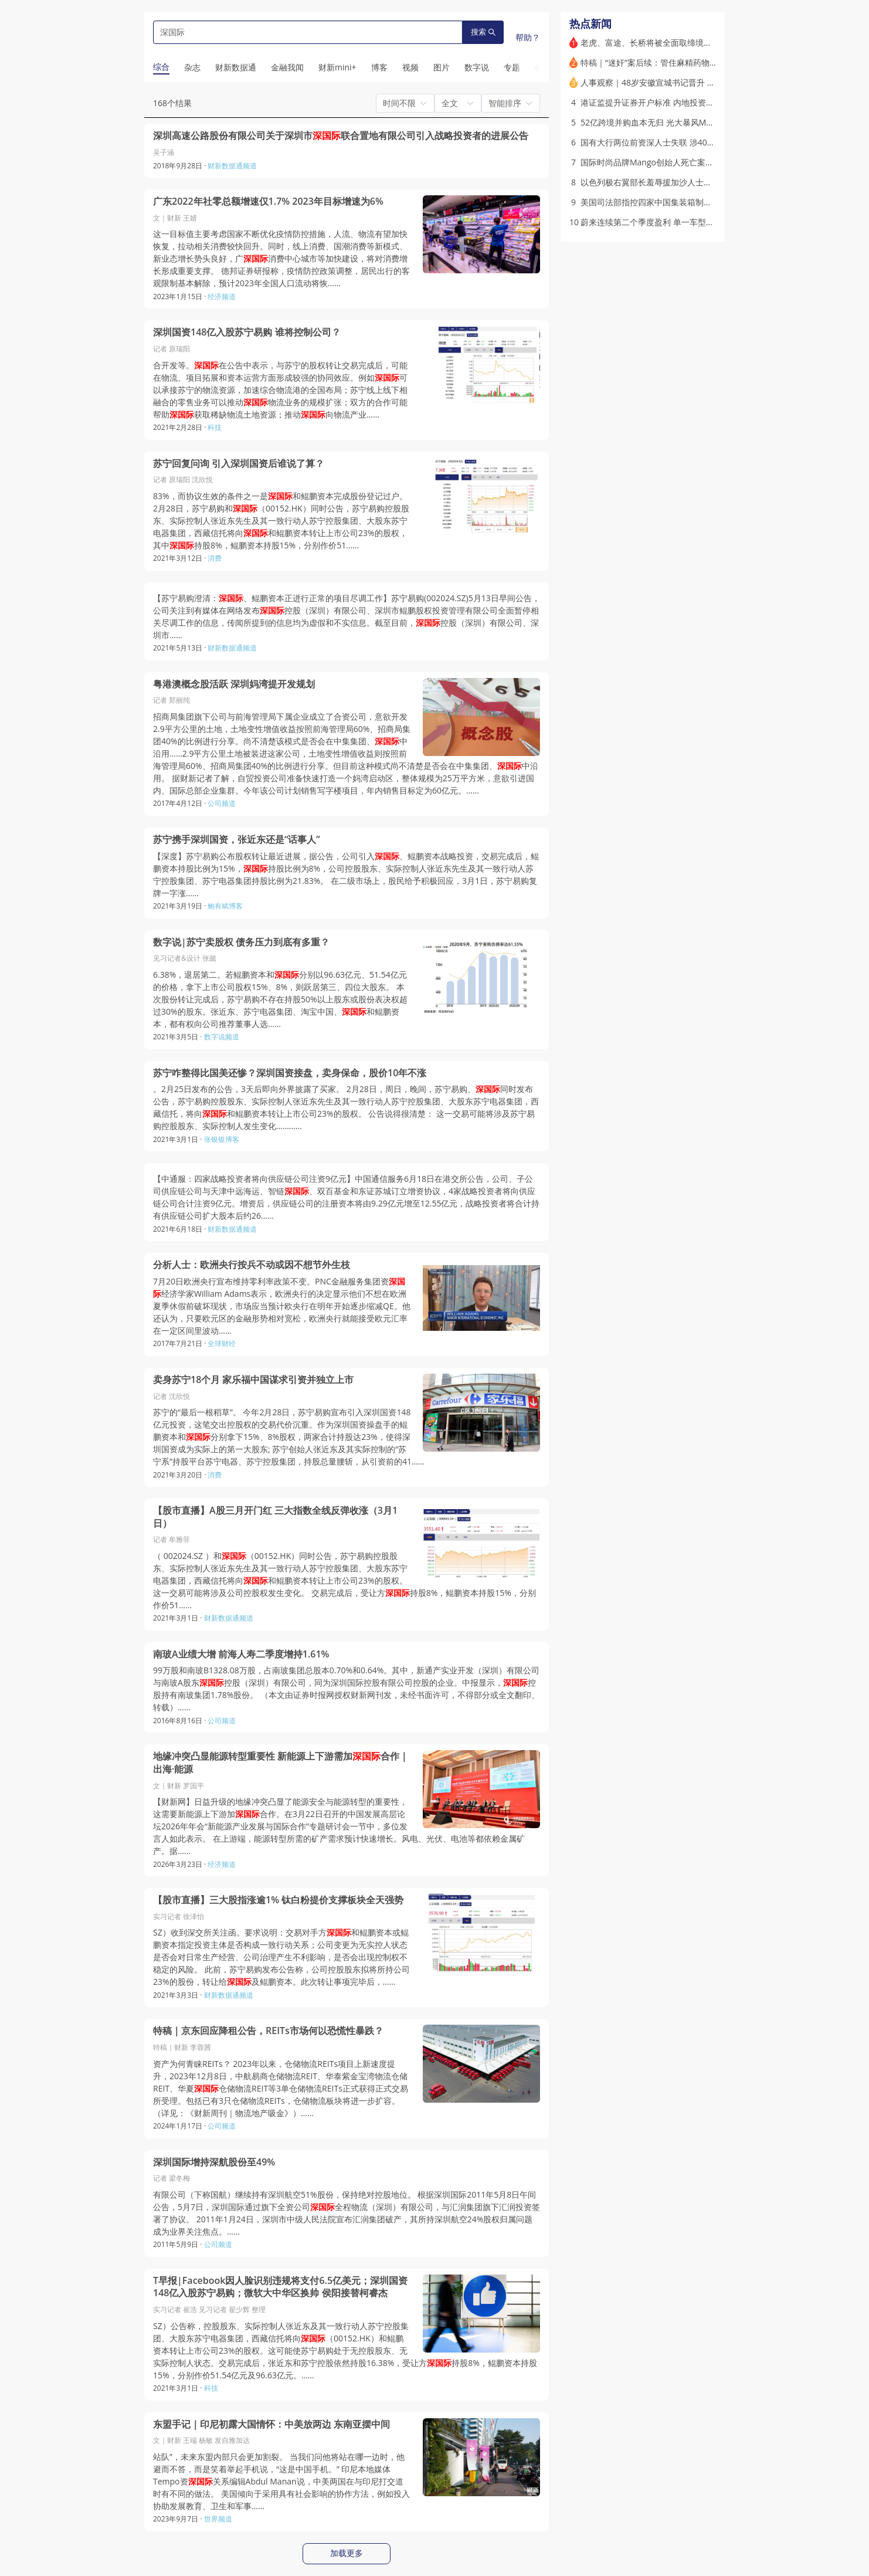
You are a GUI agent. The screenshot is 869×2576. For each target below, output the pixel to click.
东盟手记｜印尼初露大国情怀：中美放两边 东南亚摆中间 (271, 2424)
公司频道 (222, 803)
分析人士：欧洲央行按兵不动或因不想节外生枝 (251, 1265)
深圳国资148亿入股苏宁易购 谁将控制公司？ (247, 332)
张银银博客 (221, 1139)
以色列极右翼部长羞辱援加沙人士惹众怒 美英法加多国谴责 (688, 182)
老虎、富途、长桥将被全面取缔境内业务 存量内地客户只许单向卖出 (705, 42)
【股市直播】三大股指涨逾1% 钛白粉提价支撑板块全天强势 (278, 1900)
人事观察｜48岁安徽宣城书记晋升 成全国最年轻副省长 (681, 82)
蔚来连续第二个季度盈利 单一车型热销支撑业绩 (668, 222)
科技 (215, 427)
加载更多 (346, 2553)
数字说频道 (221, 1037)
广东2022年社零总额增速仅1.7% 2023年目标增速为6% (268, 201)
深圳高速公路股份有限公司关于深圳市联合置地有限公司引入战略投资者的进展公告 (340, 136)
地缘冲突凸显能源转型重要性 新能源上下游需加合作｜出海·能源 (281, 1762)
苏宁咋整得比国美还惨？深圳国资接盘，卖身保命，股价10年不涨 (289, 1073)
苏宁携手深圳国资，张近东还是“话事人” (236, 839)
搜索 (483, 32)
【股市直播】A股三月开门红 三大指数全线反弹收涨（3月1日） (275, 1517)
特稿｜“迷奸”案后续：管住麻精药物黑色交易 (661, 62)
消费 (215, 558)
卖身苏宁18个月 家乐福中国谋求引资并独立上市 (253, 1380)
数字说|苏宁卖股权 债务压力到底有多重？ (241, 942)
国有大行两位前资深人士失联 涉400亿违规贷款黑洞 (675, 142)
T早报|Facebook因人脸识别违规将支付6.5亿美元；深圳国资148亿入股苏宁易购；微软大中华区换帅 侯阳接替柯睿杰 (280, 2287)
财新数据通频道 (232, 166)
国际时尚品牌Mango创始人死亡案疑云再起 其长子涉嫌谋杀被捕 (697, 162)
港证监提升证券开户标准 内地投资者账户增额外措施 (676, 102)
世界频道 (218, 2519)
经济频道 (222, 296)
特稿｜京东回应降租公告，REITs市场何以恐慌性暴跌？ (268, 2031)
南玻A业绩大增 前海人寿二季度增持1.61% (241, 1654)
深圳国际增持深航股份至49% (214, 2162)
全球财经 (222, 1343)
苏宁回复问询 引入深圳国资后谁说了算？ (238, 463)
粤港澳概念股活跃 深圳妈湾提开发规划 (234, 684)
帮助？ (527, 37)
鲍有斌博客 (225, 906)
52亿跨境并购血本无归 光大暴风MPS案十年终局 (668, 122)
